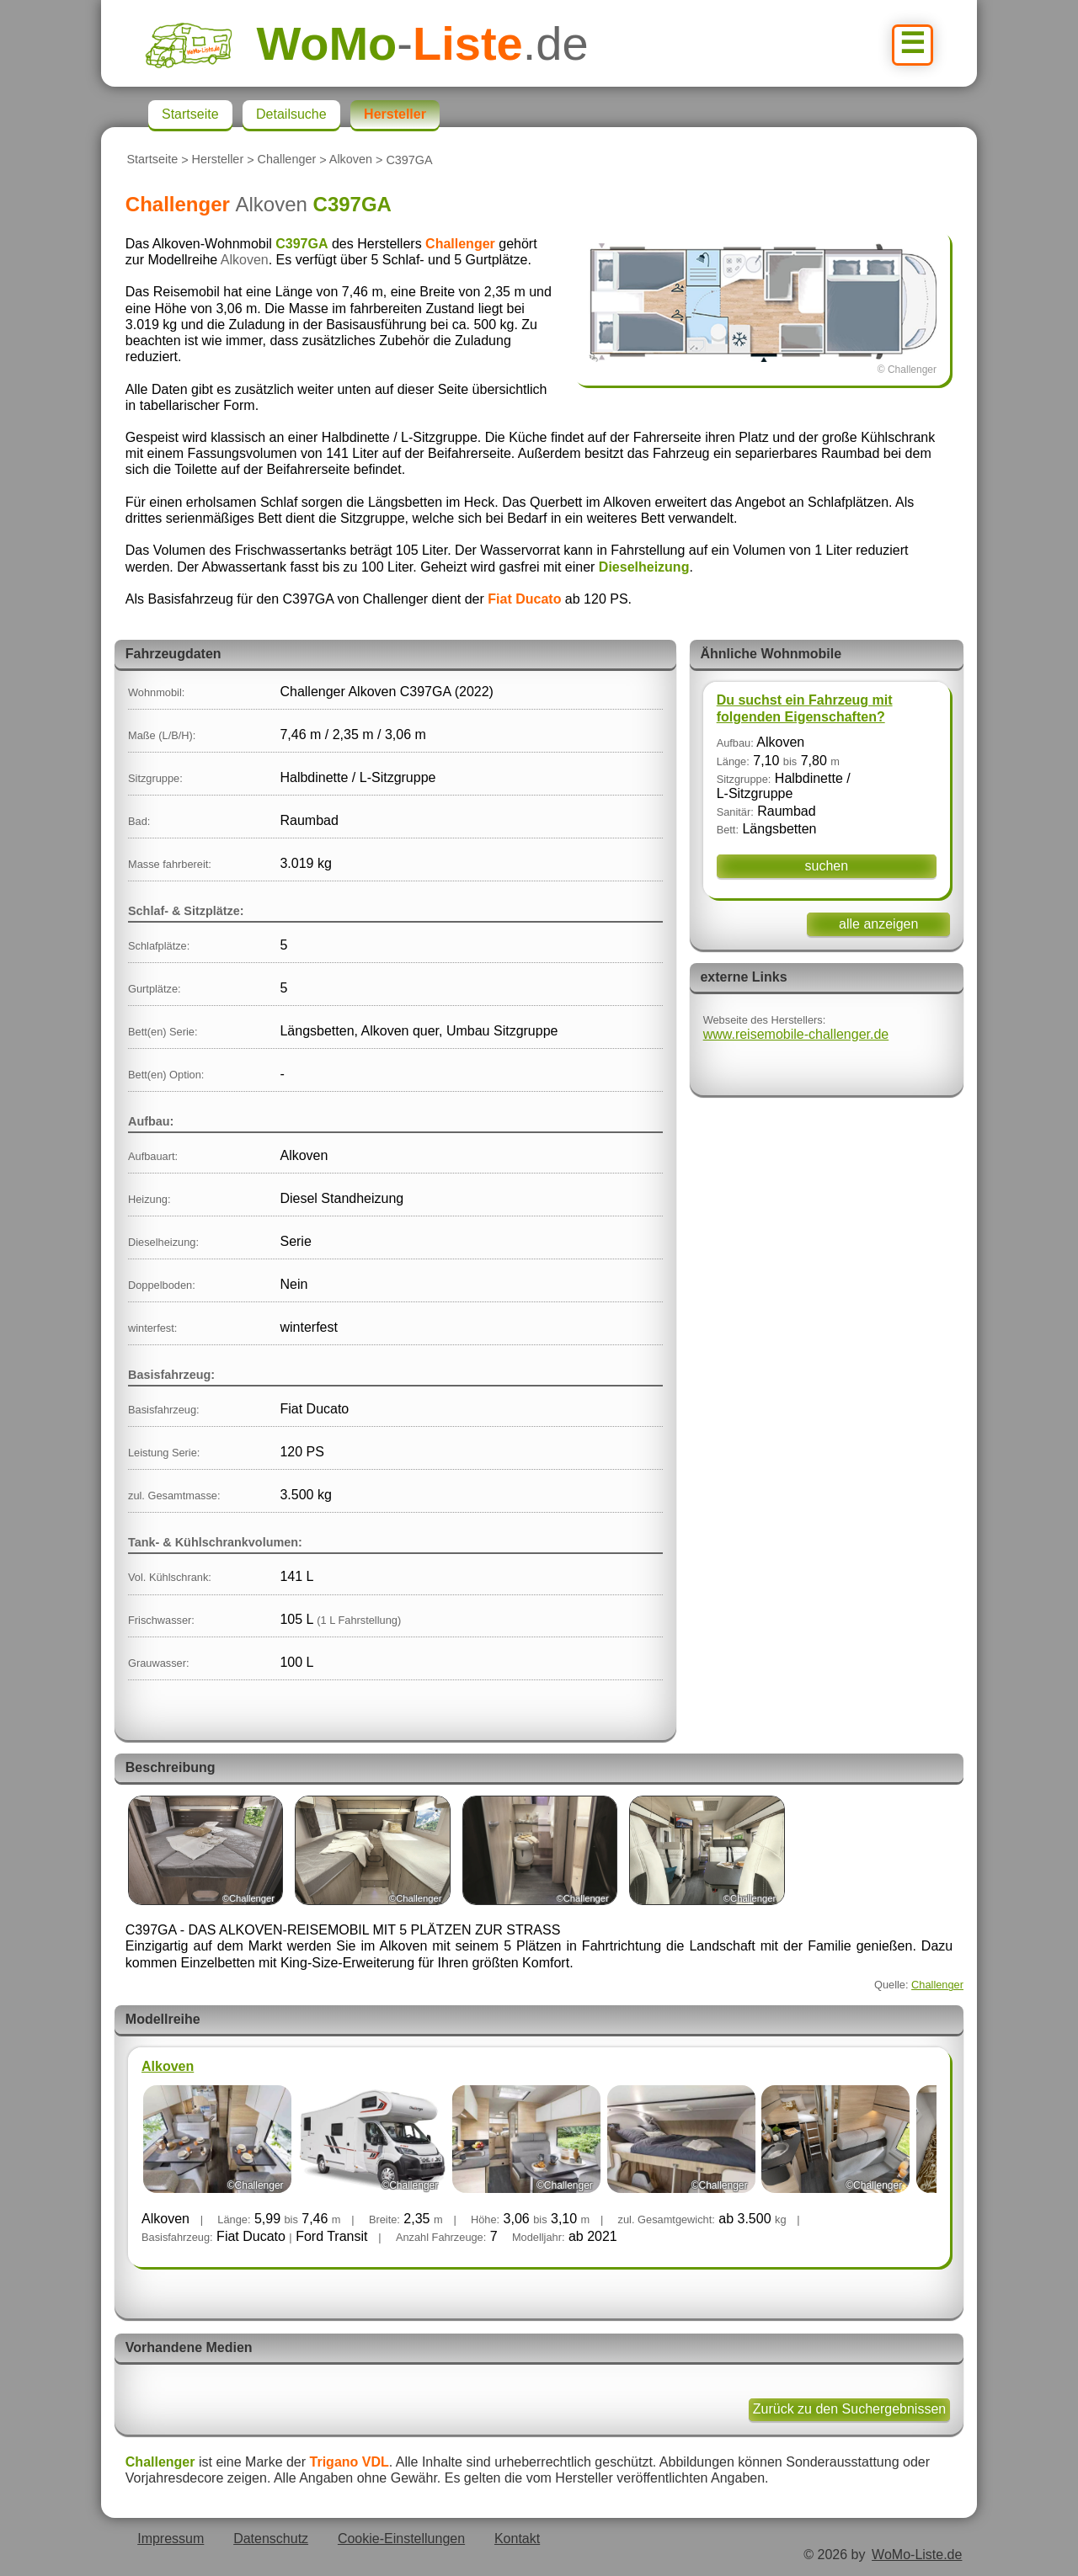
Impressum (170, 2538)
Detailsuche (291, 114)
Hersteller (218, 160)
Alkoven (350, 160)
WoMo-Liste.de (917, 2554)
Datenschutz (270, 2538)
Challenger (287, 160)
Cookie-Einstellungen (401, 2538)
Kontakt (517, 2538)
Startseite (152, 160)
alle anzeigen (878, 924)
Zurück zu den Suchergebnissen (849, 2409)
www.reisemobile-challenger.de (796, 1034)
